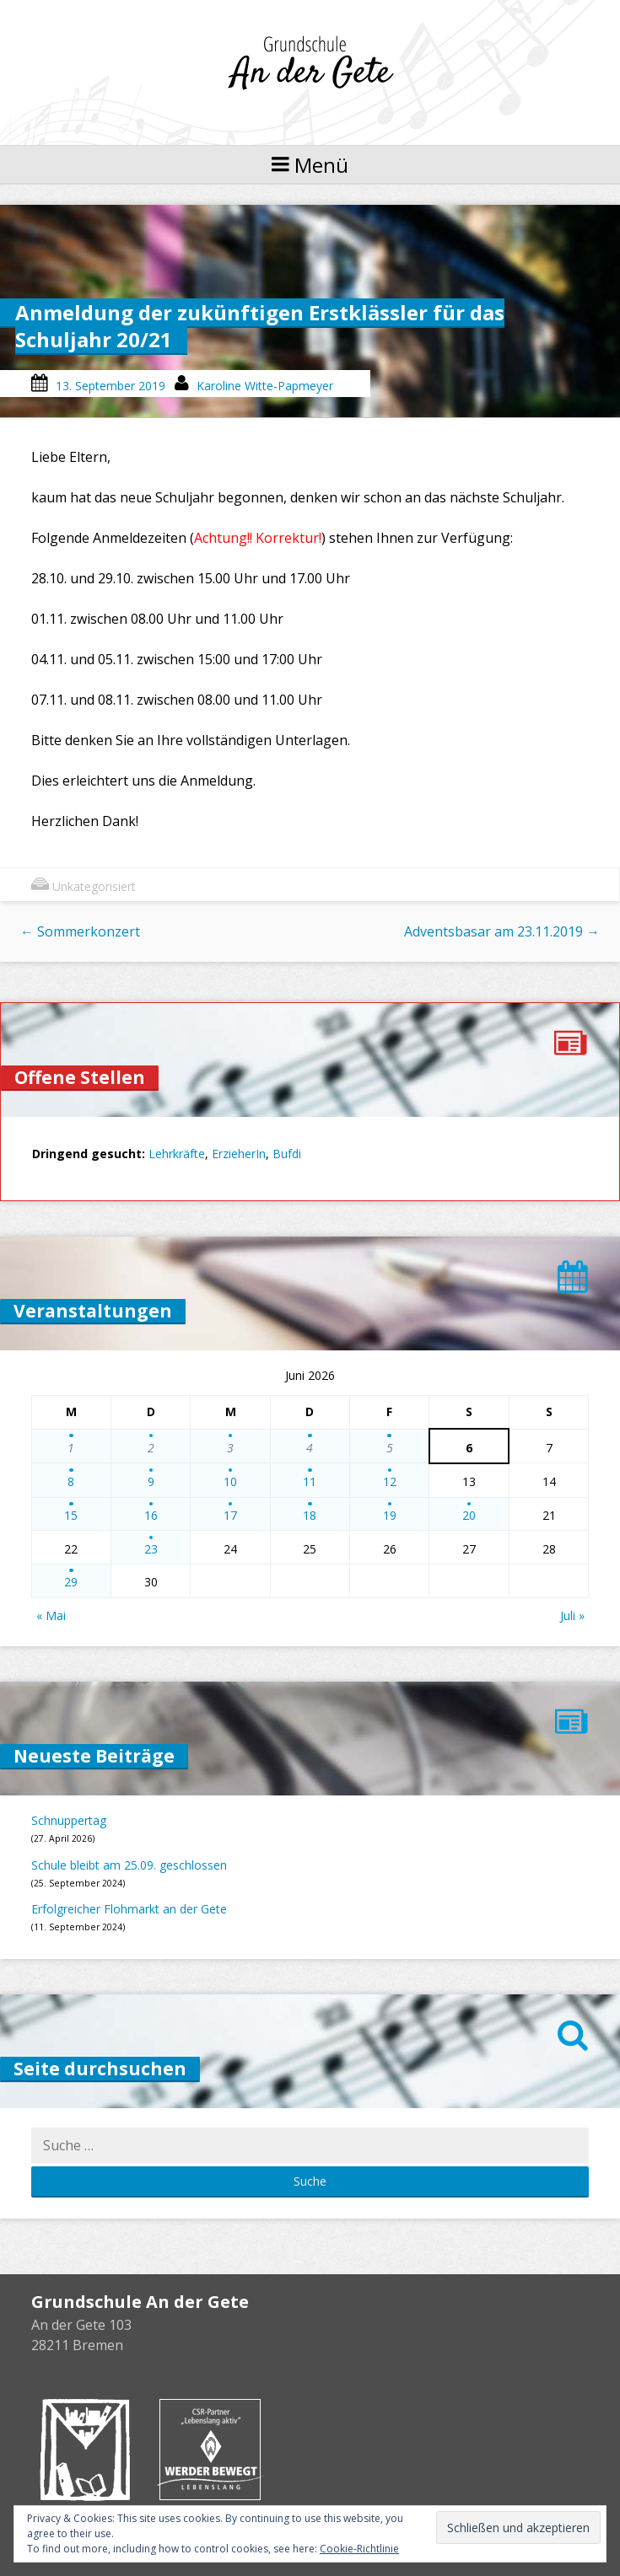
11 (309, 1481)
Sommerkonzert (80, 931)
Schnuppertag (68, 1820)
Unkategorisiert (94, 886)
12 (389, 1481)
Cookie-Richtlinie (359, 2548)
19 (389, 1515)
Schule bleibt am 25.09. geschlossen (129, 1865)
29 (71, 1582)
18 (309, 1515)
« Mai (51, 1615)
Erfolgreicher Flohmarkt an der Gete (129, 1909)
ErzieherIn (239, 1154)
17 (230, 1515)
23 (151, 1549)
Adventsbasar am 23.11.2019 (502, 931)
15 (71, 1515)
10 (230, 1481)
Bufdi (286, 1154)
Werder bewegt (210, 2450)
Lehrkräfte (176, 1154)
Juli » (572, 1615)
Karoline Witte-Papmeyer (265, 386)
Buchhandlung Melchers (85, 2450)
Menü (310, 165)
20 (469, 1515)
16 (151, 1515)
